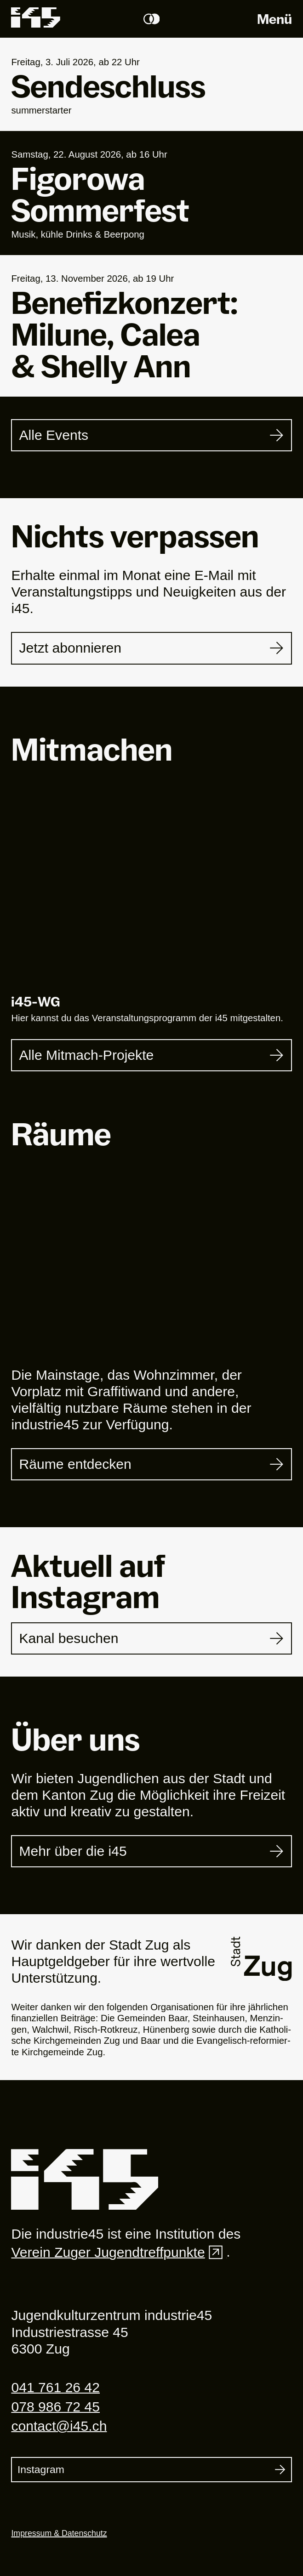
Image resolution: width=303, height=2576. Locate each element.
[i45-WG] (151, 892)
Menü (274, 19)
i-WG (35, 1001)
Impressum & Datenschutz (59, 2533)
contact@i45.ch (59, 2426)
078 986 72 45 (55, 2406)
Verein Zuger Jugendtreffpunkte (118, 2252)
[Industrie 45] (84, 2180)
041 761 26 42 (55, 2387)
